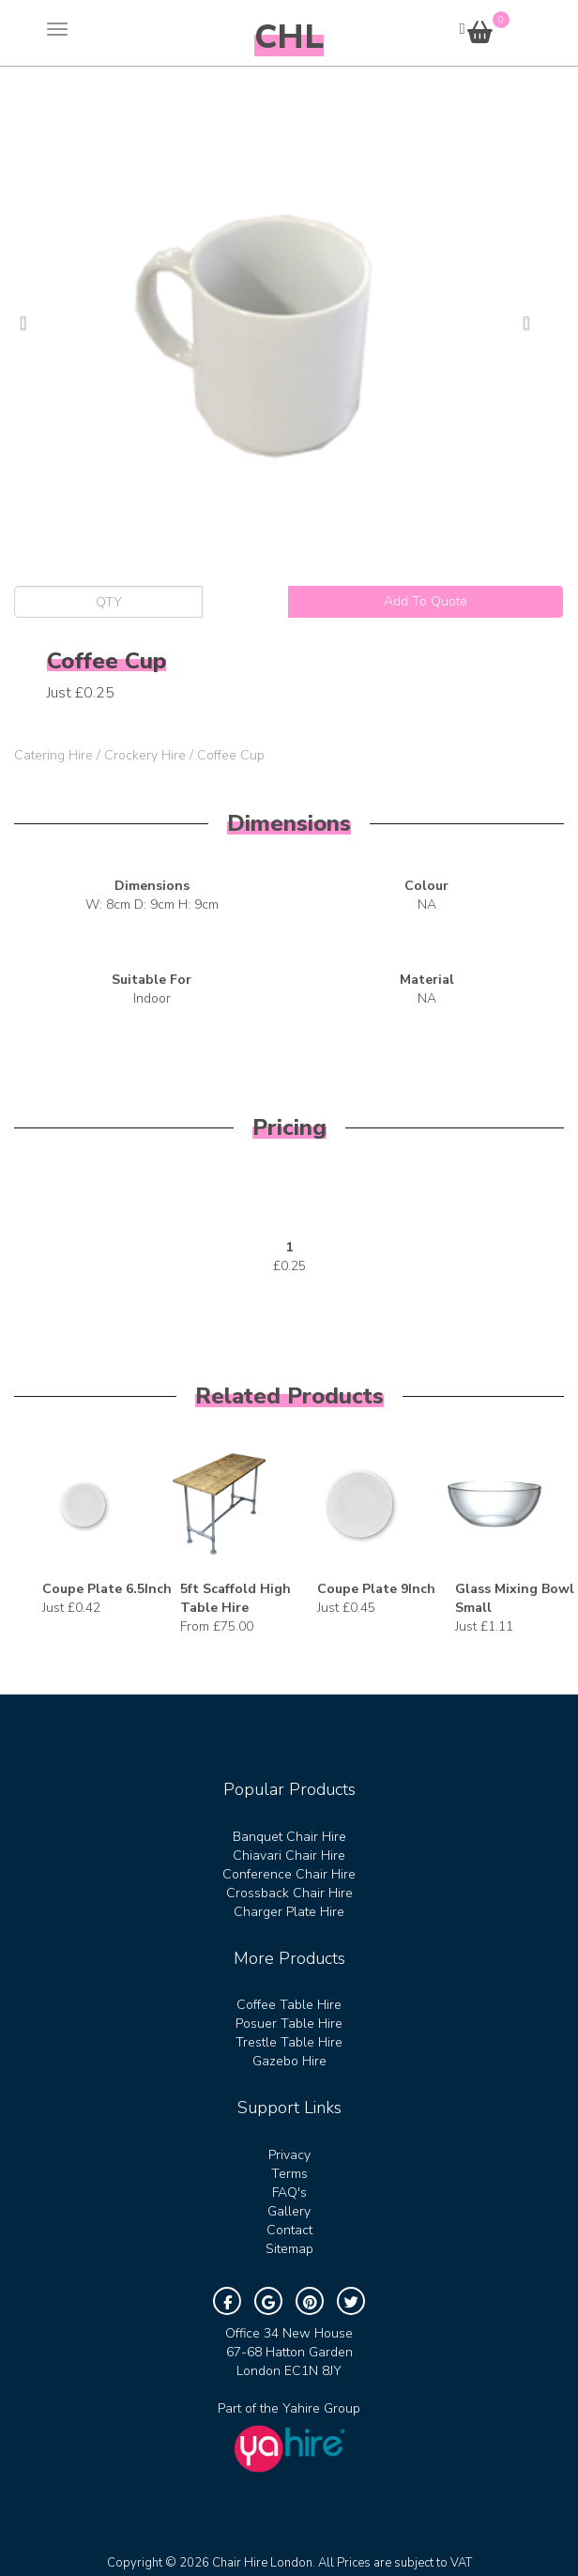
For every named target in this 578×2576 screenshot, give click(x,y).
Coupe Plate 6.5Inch (107, 1589)
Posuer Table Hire (289, 2023)
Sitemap (289, 2249)
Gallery (289, 2211)
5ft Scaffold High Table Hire (235, 1598)
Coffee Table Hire (289, 2005)
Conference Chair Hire (289, 1874)
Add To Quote (425, 601)
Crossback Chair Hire (289, 1893)
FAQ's (289, 2192)
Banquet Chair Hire (289, 1837)
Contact (289, 2230)
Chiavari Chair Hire (289, 1855)
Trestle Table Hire (289, 2042)
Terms (289, 2174)
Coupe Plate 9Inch (376, 1589)
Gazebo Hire (289, 2061)
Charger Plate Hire (289, 1912)
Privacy (289, 2155)
